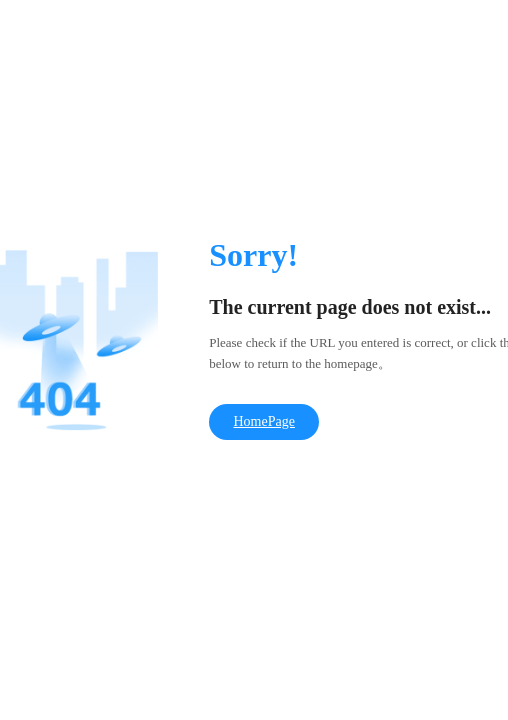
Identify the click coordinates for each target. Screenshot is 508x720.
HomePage (263, 421)
